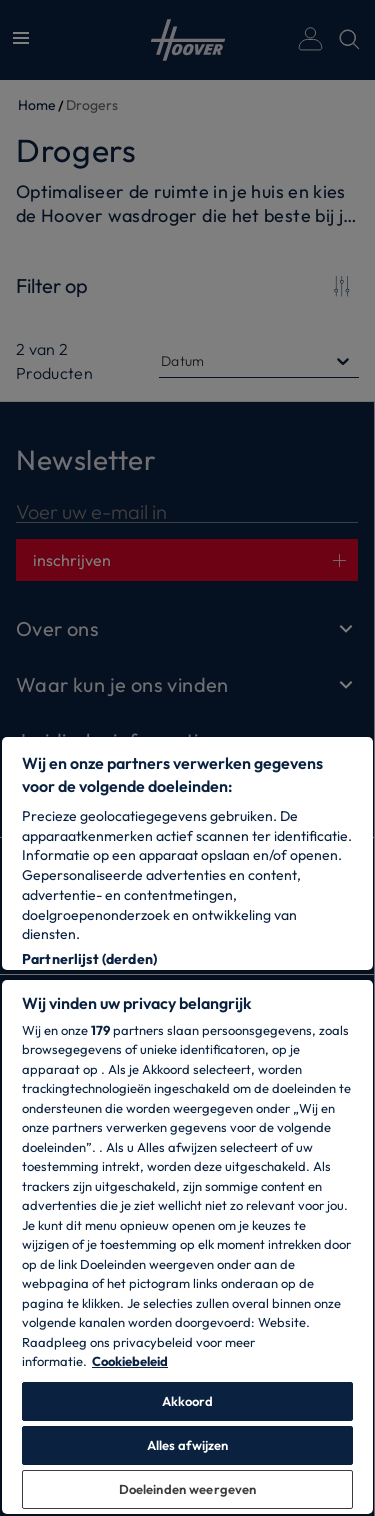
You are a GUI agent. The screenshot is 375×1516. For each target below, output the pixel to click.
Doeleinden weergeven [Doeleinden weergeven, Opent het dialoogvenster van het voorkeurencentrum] (188, 1489)
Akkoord (188, 1401)
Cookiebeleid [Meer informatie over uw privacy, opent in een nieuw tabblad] (130, 1361)
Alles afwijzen (188, 1445)
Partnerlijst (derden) (89, 959)
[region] (187, 1125)
